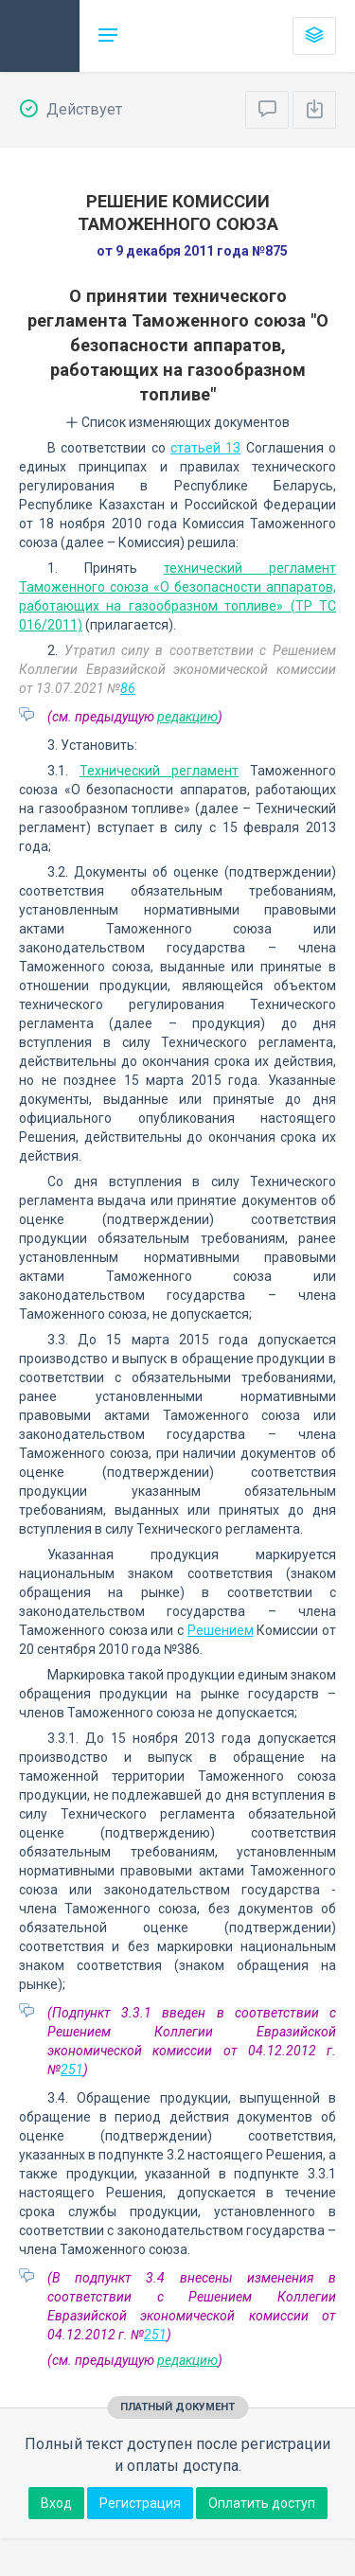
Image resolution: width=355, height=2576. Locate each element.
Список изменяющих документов (177, 422)
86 (127, 688)
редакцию (187, 716)
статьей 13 (205, 447)
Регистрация (140, 2503)
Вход (56, 2503)
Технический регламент (159, 770)
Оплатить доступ (261, 2503)
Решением (220, 1630)
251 (72, 2069)
